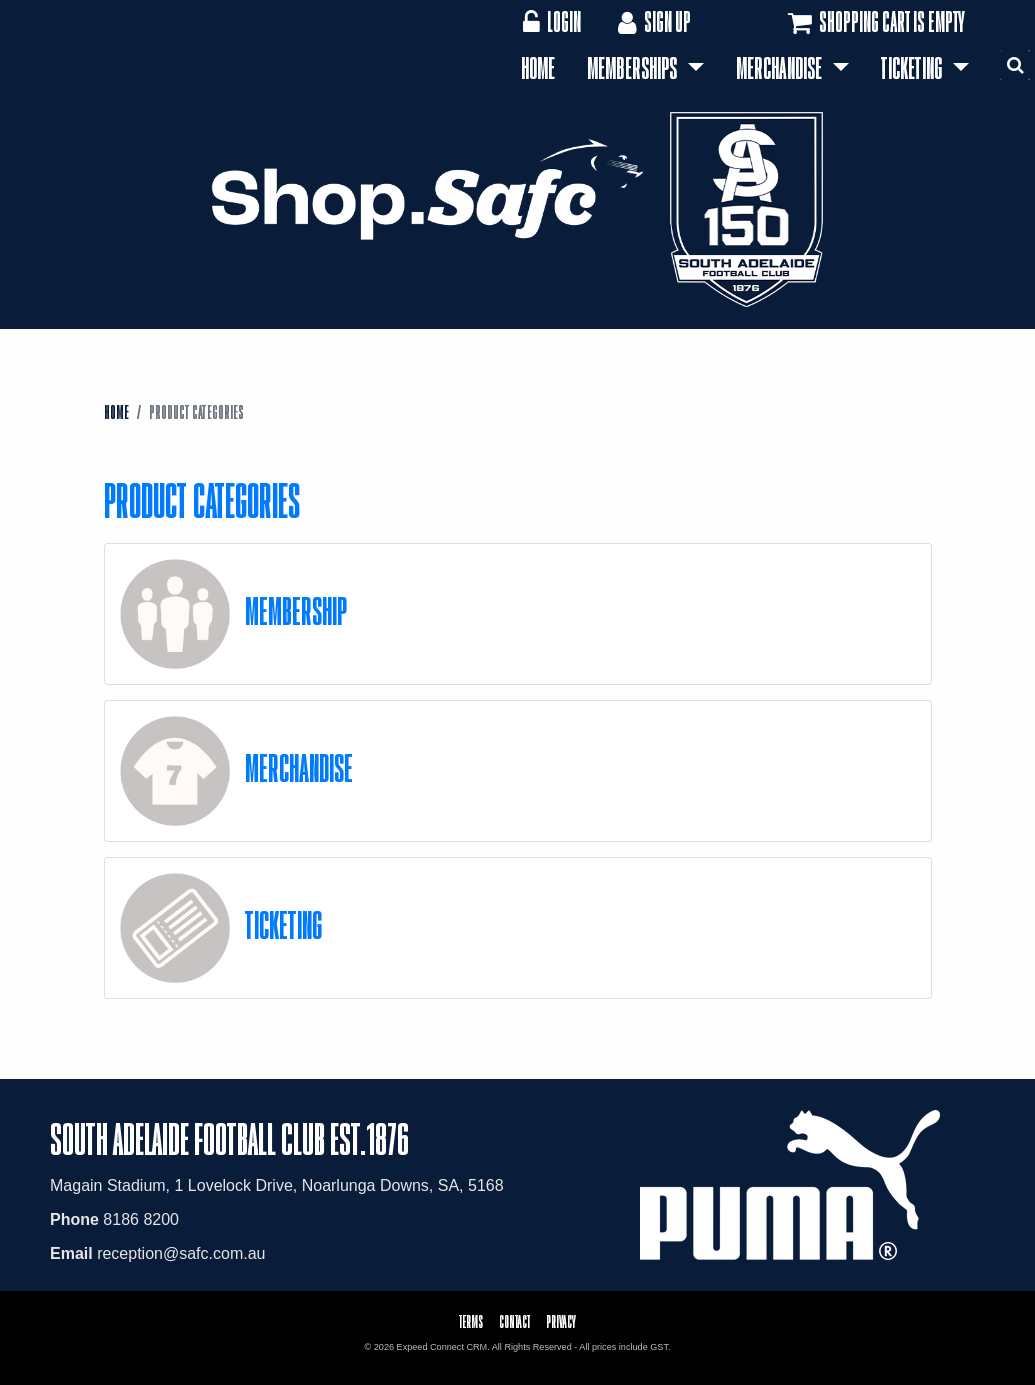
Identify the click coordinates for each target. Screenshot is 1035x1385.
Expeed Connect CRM (442, 1347)
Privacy (561, 1321)
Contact (514, 1321)
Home (538, 68)
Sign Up (652, 21)
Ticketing (913, 68)
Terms (471, 1321)
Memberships (634, 68)
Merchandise (781, 68)
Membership (296, 610)
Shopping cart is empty (874, 23)
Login (551, 21)
